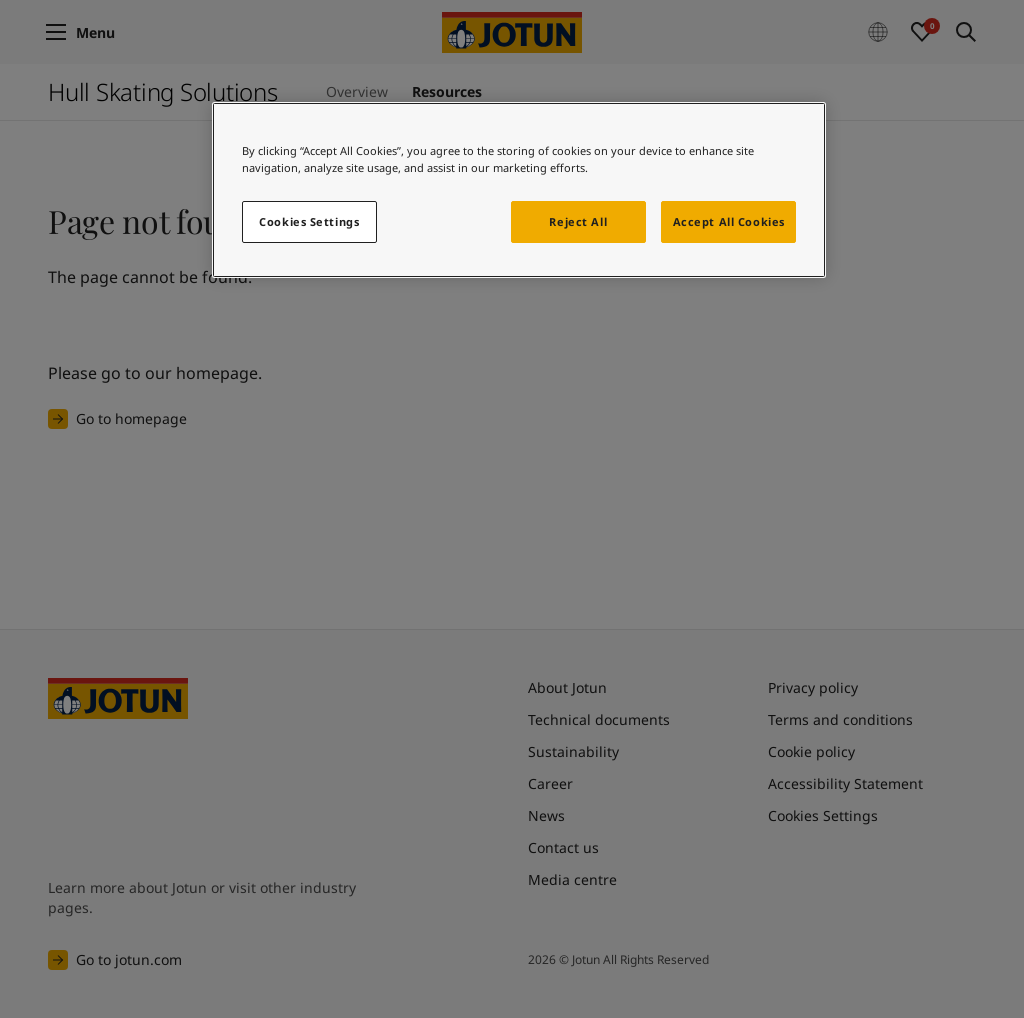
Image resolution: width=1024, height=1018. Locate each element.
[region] (519, 190)
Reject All (578, 221)
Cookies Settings (309, 221)
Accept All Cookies (729, 221)
